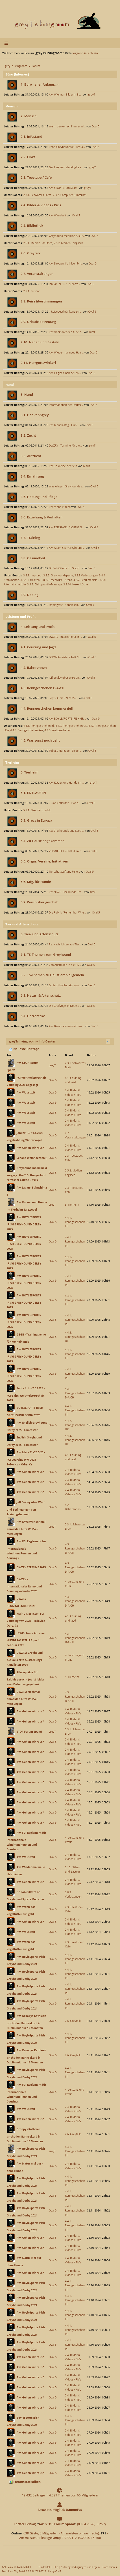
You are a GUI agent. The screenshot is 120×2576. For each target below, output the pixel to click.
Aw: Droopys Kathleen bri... (66, 263)
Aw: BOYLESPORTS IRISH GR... (67, 718)
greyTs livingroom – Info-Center (32, 1041)
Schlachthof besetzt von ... (65, 985)
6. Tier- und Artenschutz (40, 934)
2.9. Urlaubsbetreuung (38, 321)
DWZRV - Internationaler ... (65, 637)
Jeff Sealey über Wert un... (65, 678)
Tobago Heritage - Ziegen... (65, 751)
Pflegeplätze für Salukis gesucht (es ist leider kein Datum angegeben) (25, 1678)
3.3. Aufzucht (31, 455)
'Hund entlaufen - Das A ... (65, 803)
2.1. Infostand (31, 136)
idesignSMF (54, 2571)
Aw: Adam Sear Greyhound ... (67, 548)
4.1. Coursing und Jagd (38, 647)
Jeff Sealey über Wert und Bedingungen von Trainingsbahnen (26, 1508)
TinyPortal (44, 2567)
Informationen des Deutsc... (66, 405)
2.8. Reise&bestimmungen (41, 301)
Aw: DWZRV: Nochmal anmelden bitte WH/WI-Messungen (26, 1528)
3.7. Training (30, 537)
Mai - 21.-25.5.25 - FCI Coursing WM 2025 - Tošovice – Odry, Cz (27, 1619)
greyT (91, 94)
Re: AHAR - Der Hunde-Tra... (66, 892)
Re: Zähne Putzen (60, 507)
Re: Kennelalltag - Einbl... (64, 425)
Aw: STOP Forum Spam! (63, 188)
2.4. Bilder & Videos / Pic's (41, 205)
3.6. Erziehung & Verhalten (42, 517)
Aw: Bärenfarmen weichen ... (67, 1026)
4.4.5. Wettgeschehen (57, 730)
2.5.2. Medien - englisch (68, 243)
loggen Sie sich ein (85, 53)
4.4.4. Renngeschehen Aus (26, 730)
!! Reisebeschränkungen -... (65, 311)
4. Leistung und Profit (38, 626)
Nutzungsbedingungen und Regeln (80, 2567)
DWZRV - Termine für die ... (66, 445)
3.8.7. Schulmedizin (85, 580)
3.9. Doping (29, 594)
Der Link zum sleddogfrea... (66, 167)
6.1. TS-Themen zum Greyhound (46, 954)
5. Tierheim (29, 772)
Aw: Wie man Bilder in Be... (65, 94)
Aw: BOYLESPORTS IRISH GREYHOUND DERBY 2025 (24, 1223)
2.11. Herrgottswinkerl (38, 362)
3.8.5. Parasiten (30, 580)
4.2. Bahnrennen (34, 667)
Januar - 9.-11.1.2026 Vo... (65, 284)
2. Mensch (29, 116)
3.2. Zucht (28, 435)
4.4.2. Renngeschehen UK (71, 726)
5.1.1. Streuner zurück (37, 810)
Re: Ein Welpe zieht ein (63, 466)
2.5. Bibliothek (32, 225)
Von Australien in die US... (65, 965)
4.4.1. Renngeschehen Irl (38, 726)
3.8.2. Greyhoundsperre (58, 575)
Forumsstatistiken (25, 2482)
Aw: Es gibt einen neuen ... (65, 373)
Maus (86, 466)
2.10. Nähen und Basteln (40, 342)
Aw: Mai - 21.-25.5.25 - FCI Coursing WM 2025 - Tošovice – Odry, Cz (26, 1458)
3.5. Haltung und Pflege (39, 496)
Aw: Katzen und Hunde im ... (66, 783)
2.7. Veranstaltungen (37, 273)
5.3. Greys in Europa (36, 820)
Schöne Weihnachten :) (32, 1158)
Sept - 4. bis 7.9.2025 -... (63, 698)
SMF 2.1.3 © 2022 (12, 2566)
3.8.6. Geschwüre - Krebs (56, 580)
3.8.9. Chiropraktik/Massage (44, 584)
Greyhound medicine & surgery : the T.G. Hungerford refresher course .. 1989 (27, 1174)
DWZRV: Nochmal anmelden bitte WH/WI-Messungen (23, 1698)
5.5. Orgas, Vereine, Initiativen (44, 861)
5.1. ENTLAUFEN (33, 792)
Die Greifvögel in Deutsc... (65, 1006)
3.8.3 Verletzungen (86, 575)
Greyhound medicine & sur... (67, 236)
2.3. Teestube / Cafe (36, 177)
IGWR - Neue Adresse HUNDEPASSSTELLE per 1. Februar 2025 (26, 1639)
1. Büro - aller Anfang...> (40, 84)
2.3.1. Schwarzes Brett (37, 195)
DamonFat (74, 2509)
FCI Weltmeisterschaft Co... (65, 657)
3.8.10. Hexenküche (75, 584)
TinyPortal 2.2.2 (22, 2571)
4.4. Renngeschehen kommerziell (47, 708)
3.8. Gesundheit (33, 558)
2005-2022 (40, 2571)
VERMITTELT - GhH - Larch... (66, 851)
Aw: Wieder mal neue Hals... (66, 352)
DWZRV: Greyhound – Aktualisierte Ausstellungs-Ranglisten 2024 (26, 1659)
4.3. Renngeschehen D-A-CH (42, 688)
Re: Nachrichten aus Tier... (65, 944)
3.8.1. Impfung (32, 575)
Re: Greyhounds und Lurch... (66, 831)
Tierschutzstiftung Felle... (64, 871)
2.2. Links (28, 157)
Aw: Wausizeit (57, 215)
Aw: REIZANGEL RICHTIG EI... (66, 527)
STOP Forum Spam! (29, 1732)
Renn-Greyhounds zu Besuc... (67, 147)
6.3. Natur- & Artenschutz (41, 995)
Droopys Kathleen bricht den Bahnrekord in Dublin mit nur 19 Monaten (25, 2135)
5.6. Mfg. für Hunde (36, 881)
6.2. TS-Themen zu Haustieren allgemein (52, 975)
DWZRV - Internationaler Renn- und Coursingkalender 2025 (24, 1585)
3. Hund (27, 394)
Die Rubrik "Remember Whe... (67, 912)
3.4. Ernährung (32, 476)
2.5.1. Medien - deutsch (37, 243)
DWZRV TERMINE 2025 (31, 1567)
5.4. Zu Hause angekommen (43, 840)
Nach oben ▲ (110, 2567)
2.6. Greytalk (31, 253)
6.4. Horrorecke (33, 1016)
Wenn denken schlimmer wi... (67, 126)
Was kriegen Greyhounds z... (66, 486)
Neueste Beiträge (24, 1049)
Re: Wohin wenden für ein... (66, 332)
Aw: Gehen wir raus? (30, 1148)
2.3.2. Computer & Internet (69, 195)
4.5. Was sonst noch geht (40, 740)
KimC (92, 332)
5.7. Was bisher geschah (39, 902)
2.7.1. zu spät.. (32, 291)
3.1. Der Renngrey (35, 415)
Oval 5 (96, 126)
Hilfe (55, 2567)
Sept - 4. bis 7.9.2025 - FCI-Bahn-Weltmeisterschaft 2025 (26, 1394)
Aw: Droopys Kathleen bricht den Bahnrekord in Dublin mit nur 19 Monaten (26, 2022)
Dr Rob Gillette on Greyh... (65, 568)
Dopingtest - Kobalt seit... (64, 605)
